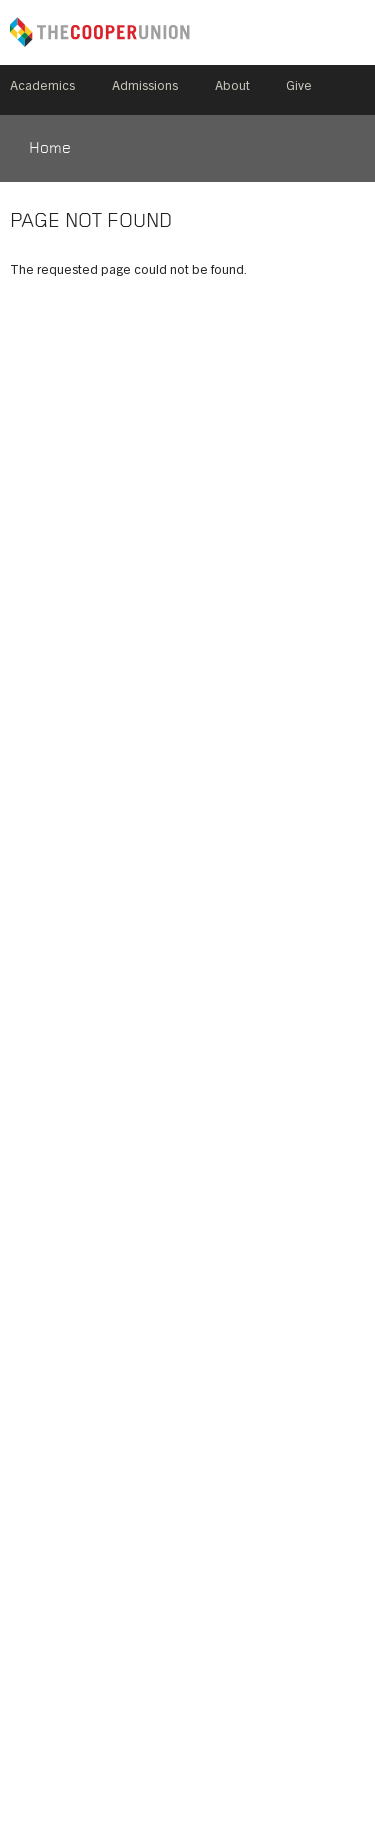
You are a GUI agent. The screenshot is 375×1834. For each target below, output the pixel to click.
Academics (42, 87)
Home (50, 149)
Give (299, 87)
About (232, 87)
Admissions (145, 87)
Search (357, 90)
